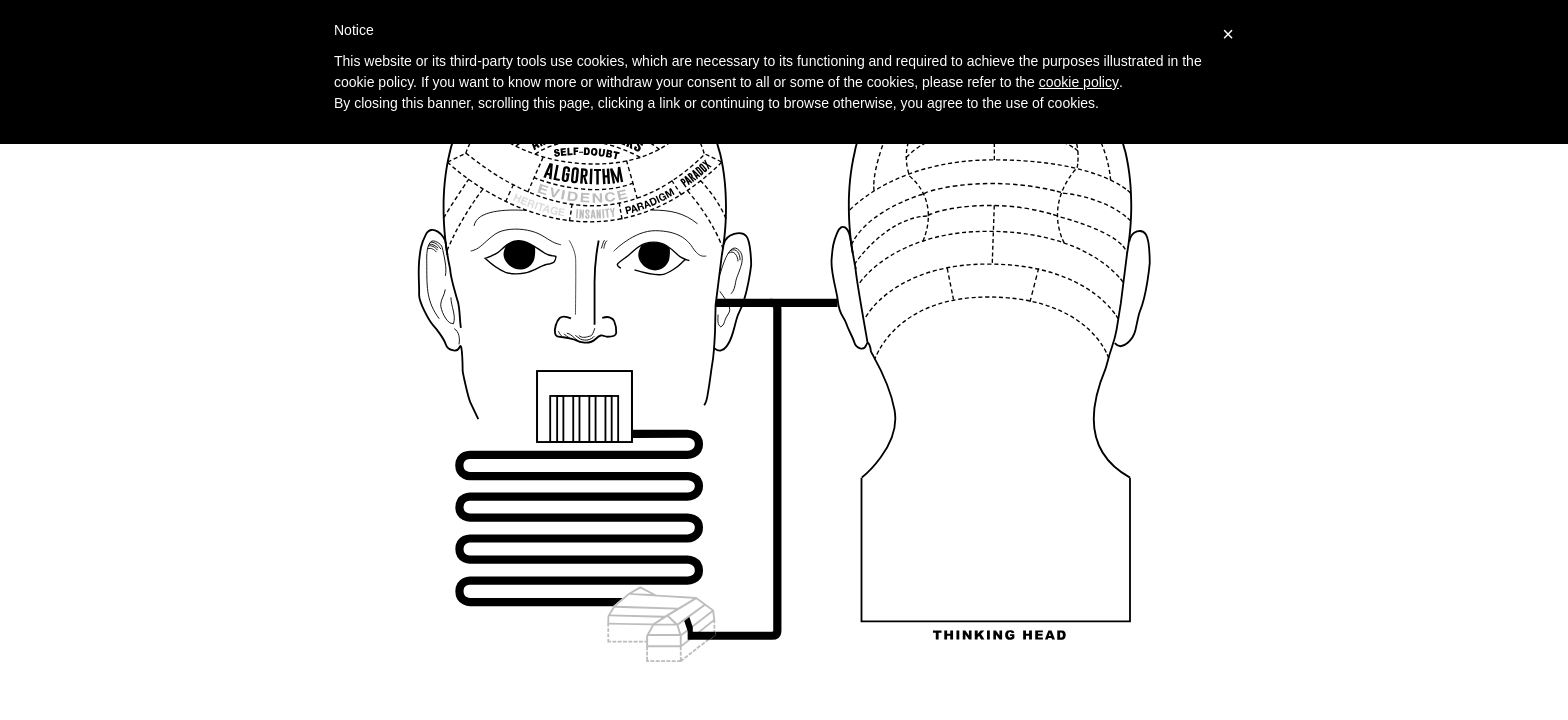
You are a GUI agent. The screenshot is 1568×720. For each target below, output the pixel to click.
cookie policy (1079, 82)
